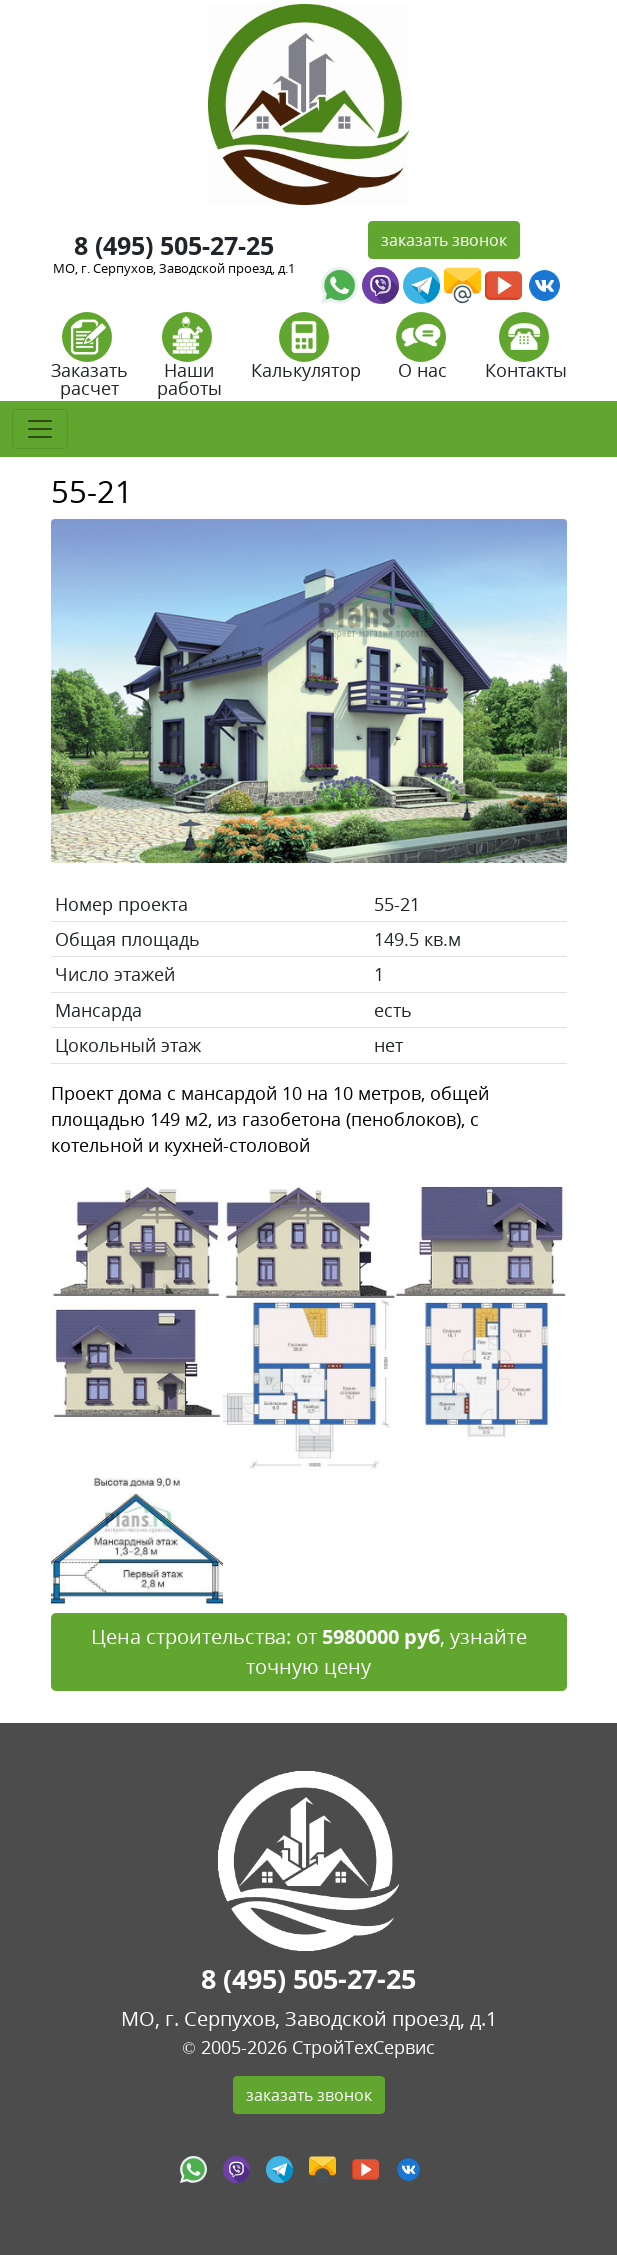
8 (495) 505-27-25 (174, 245)
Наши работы (189, 361)
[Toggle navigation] (40, 429)
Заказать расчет (89, 361)
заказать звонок (444, 240)
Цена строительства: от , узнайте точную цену (309, 1651)
